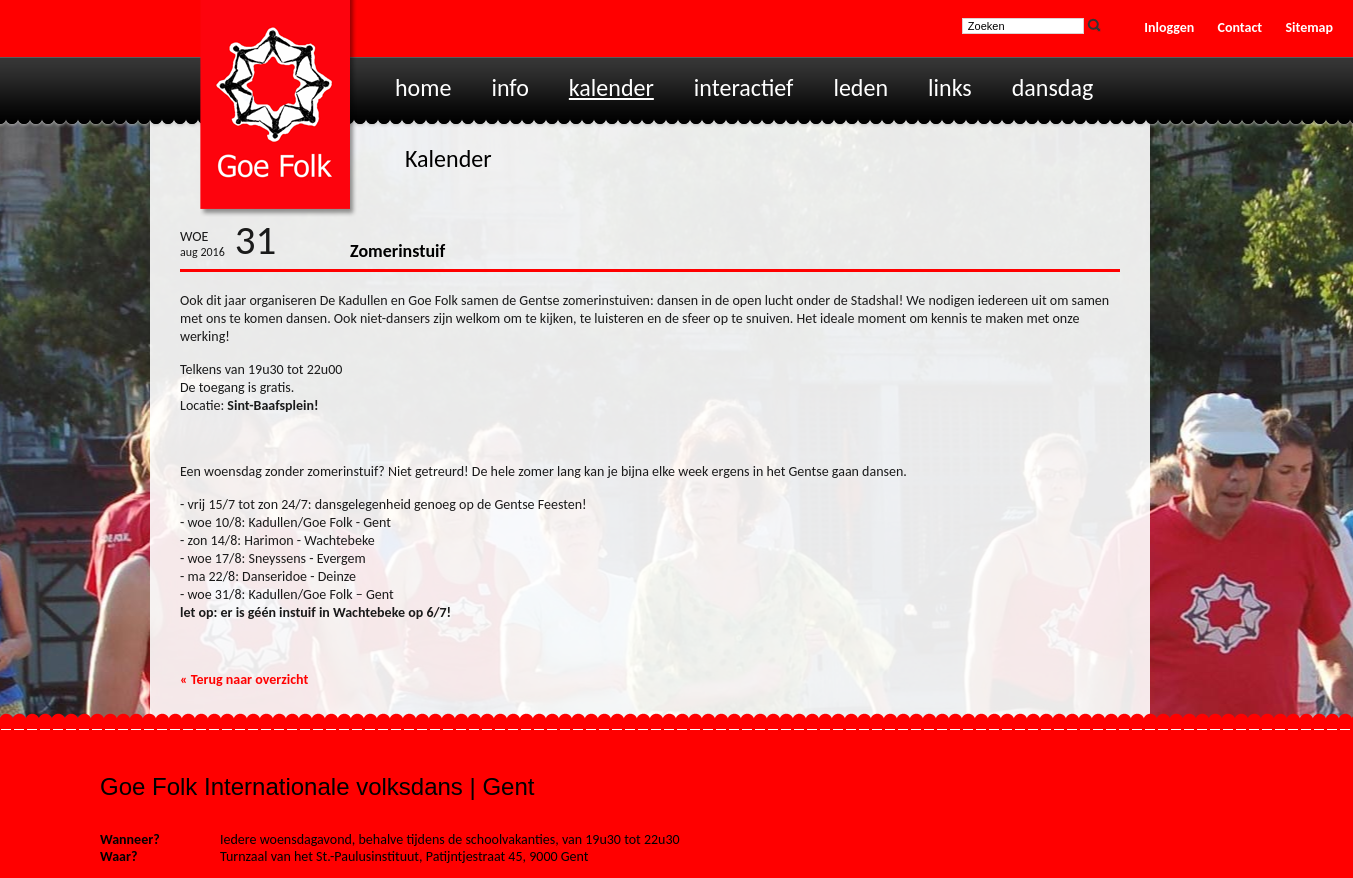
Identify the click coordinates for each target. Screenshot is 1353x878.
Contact (1240, 27)
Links (950, 87)
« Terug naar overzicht (244, 679)
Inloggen (1169, 27)
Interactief (744, 87)
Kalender (611, 87)
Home (423, 87)
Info (509, 87)
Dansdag (1053, 87)
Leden (860, 87)
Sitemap (1309, 27)
